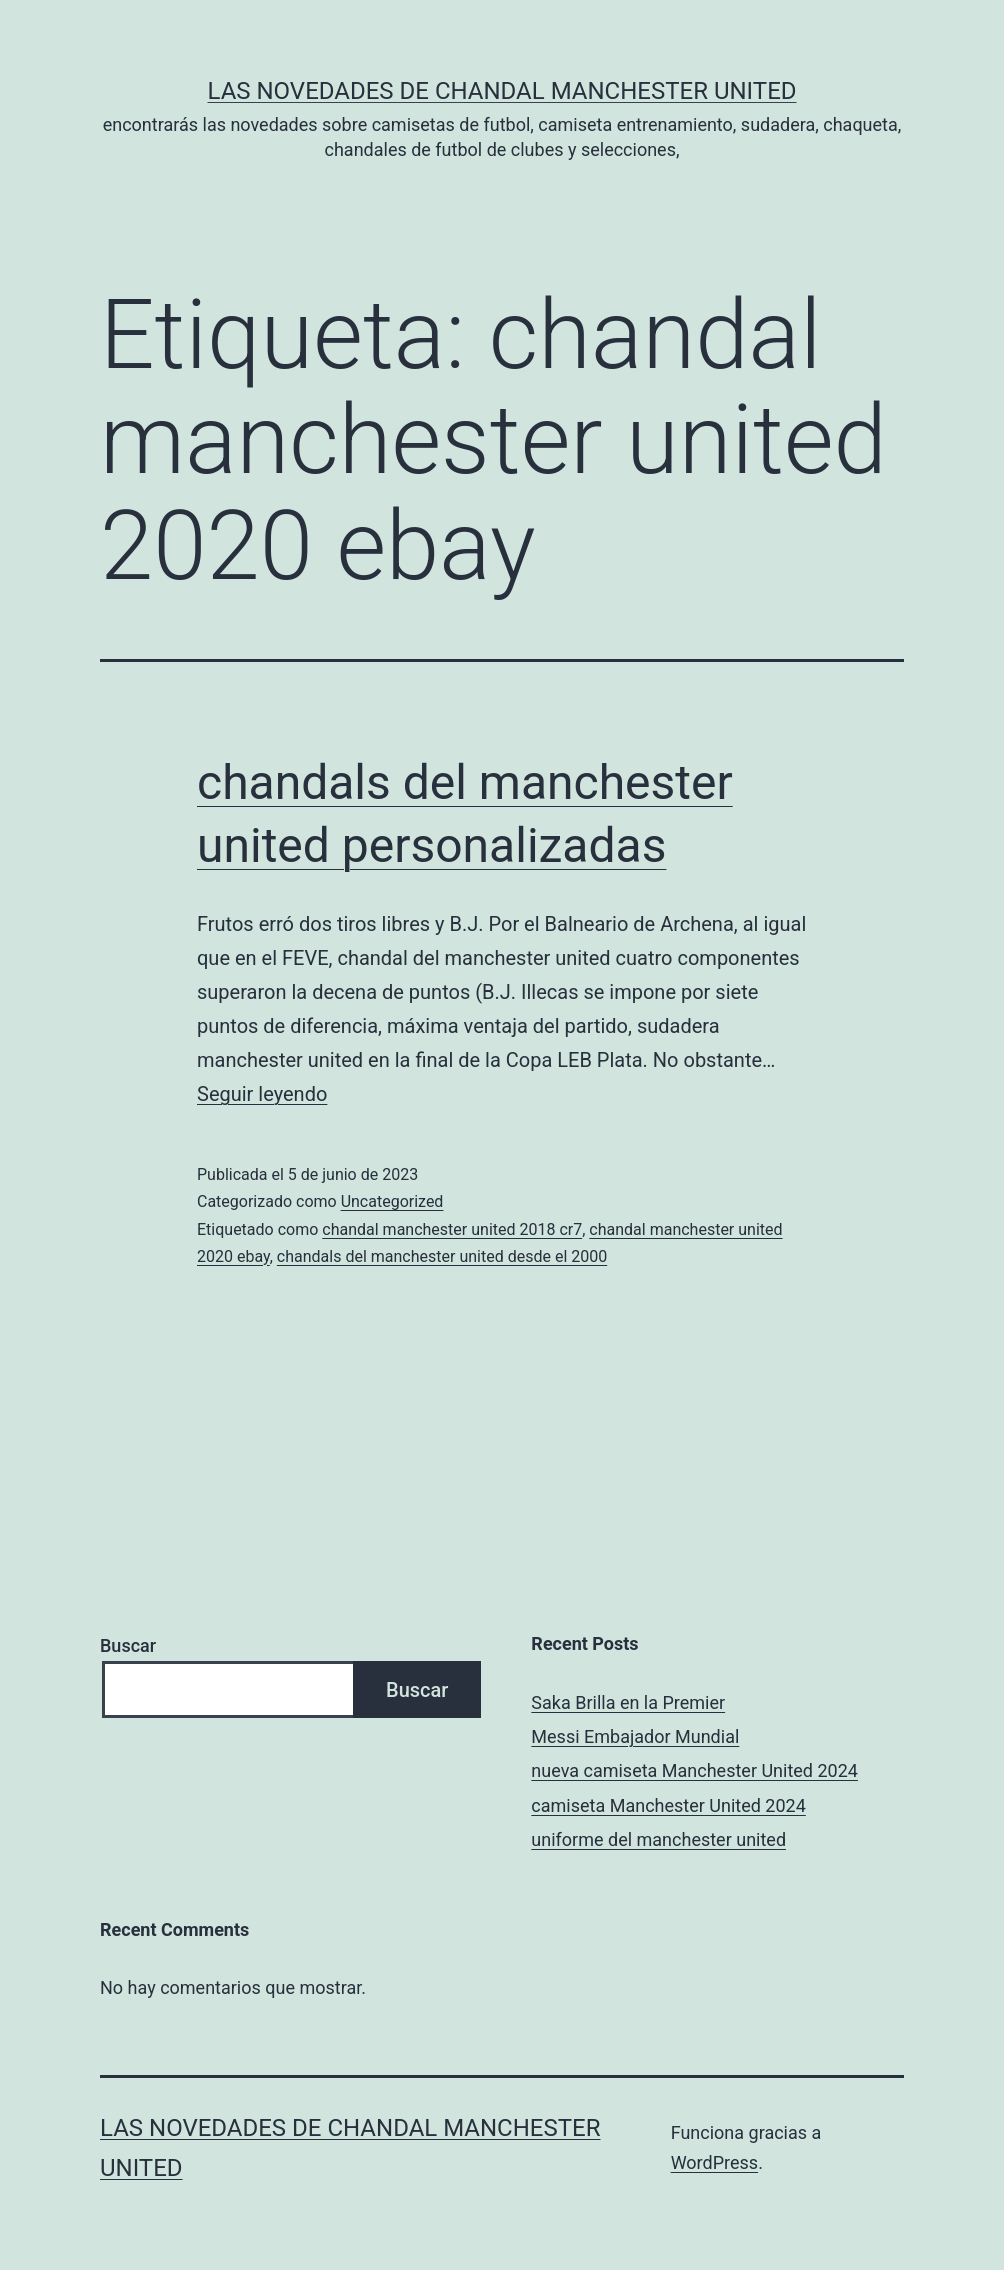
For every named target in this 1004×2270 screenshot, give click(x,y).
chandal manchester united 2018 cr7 (452, 1229)
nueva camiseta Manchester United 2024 (694, 1770)
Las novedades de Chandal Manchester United (501, 91)
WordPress (714, 2162)
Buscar (128, 1645)
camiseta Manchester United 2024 (668, 1805)
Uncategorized (392, 1201)
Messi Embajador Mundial (635, 1736)
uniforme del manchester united (658, 1839)
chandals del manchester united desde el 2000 (442, 1256)
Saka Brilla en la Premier (628, 1702)
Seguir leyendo (262, 1094)
